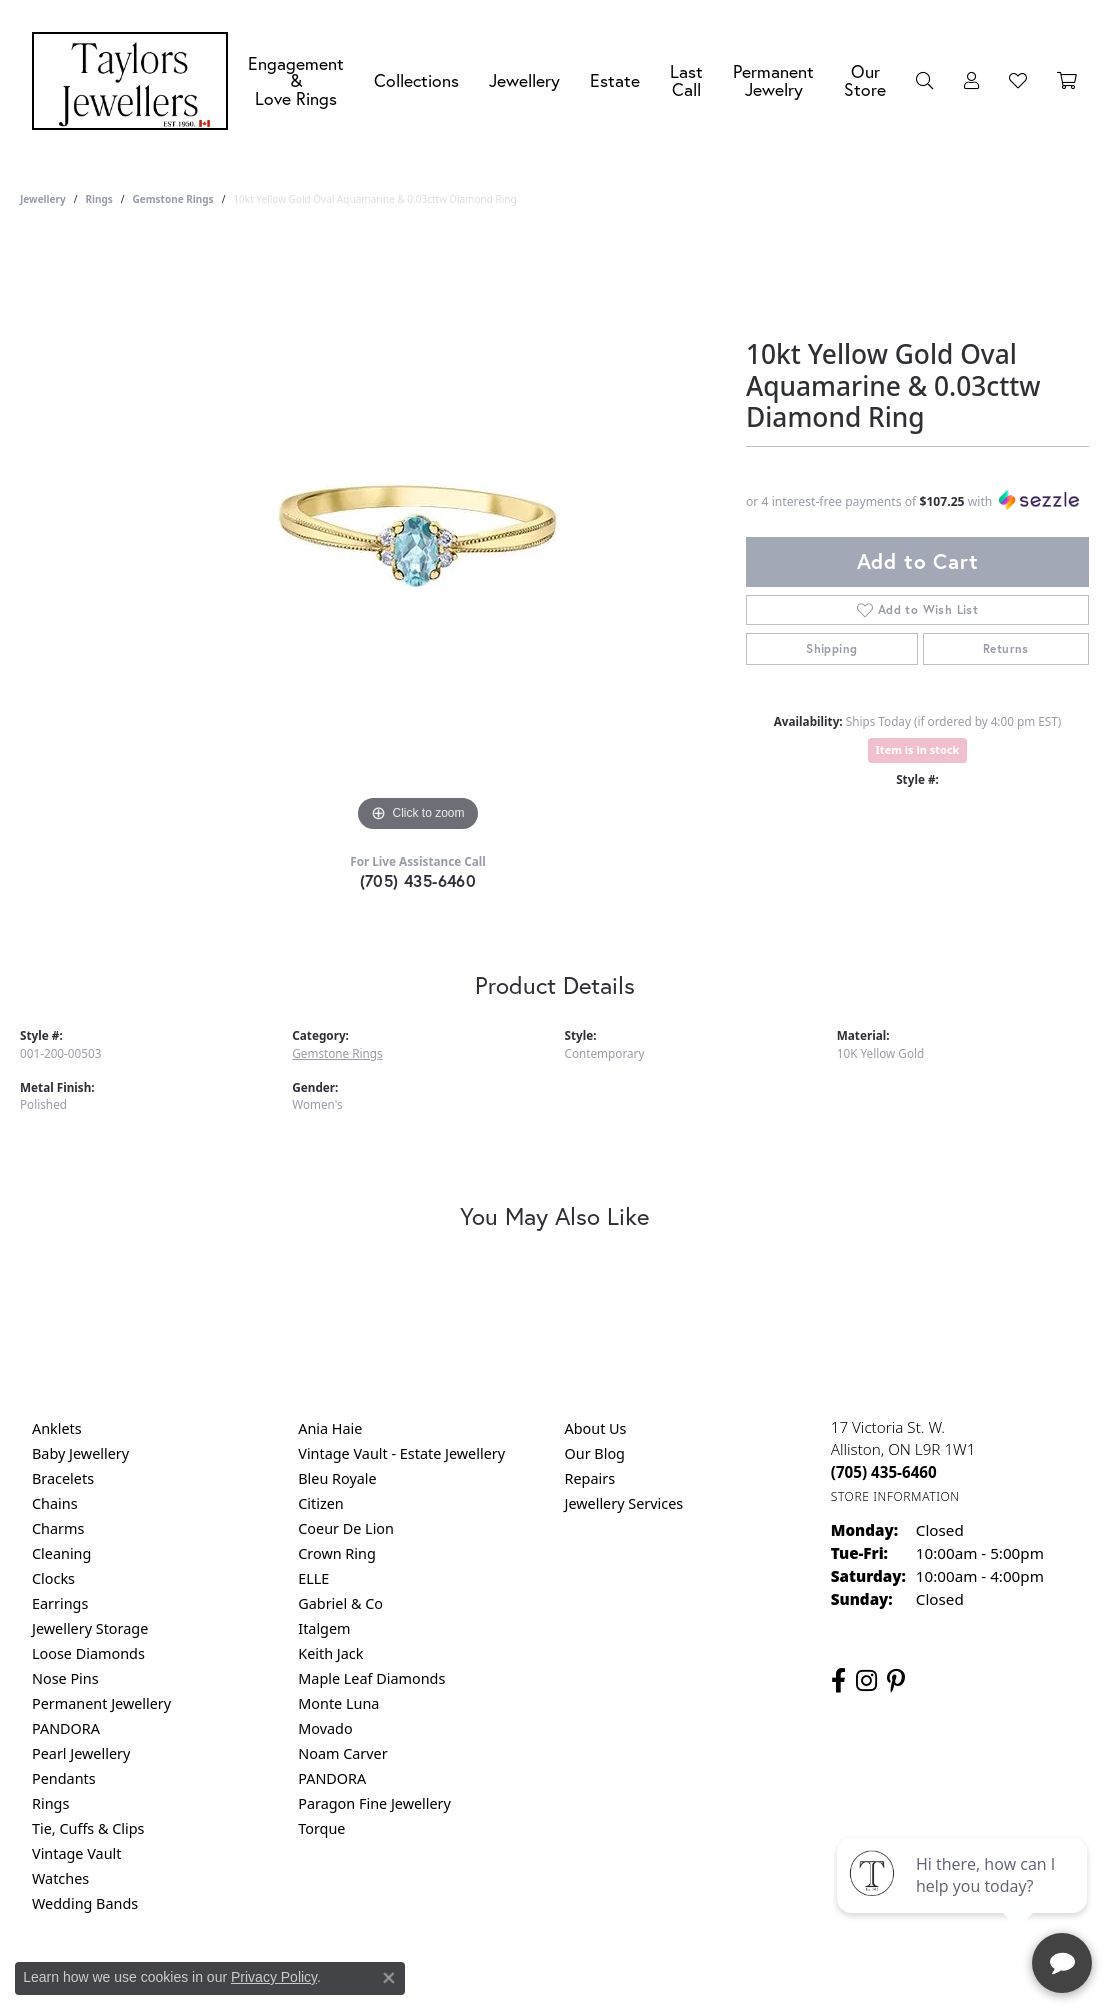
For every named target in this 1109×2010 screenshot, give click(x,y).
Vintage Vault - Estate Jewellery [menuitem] (401, 1453)
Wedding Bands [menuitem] (85, 1903)
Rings (98, 199)
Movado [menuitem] (325, 1728)
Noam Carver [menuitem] (342, 1753)
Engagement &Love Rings (296, 81)
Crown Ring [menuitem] (337, 1553)
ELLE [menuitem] (313, 1578)
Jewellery (524, 80)
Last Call (686, 80)
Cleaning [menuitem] (61, 1553)
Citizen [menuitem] (321, 1503)
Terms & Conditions (575, 1984)
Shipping (831, 648)
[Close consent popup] (389, 1978)
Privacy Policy (456, 1984)
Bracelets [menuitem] (63, 1478)
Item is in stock (918, 749)
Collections (416, 80)
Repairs (590, 1478)
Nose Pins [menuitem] (65, 1678)
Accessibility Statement (723, 1984)
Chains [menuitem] (55, 1503)
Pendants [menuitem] (64, 1778)
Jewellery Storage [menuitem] (90, 1628)
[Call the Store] (884, 1472)
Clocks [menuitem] (53, 1578)
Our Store (865, 80)
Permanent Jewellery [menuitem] (101, 1703)
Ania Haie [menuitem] (330, 1428)
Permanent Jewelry (773, 80)
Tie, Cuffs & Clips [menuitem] (88, 1828)
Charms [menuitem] (58, 1528)
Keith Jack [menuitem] (330, 1653)
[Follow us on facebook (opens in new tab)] (838, 1681)
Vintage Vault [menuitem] (76, 1853)
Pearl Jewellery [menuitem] (81, 1753)
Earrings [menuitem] (60, 1603)
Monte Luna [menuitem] (338, 1703)
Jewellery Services (624, 1503)
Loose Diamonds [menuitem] (88, 1653)
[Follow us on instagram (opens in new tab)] (866, 1681)
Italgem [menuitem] (324, 1628)
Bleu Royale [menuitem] (337, 1478)
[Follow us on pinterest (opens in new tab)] (896, 1681)
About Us (596, 1428)
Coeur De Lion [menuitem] (346, 1528)
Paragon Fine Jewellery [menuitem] (374, 1803)
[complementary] (964, 1900)
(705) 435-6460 (418, 880)
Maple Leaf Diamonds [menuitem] (371, 1678)
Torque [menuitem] (321, 1828)
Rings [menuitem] (50, 1803)
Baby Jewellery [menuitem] (80, 1453)
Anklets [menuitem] (57, 1428)
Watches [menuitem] (60, 1878)
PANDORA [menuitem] (66, 1728)
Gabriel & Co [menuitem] (340, 1603)
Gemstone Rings (173, 199)
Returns (1006, 648)
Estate (615, 80)
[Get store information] (895, 1496)
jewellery (43, 199)
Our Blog (595, 1453)
